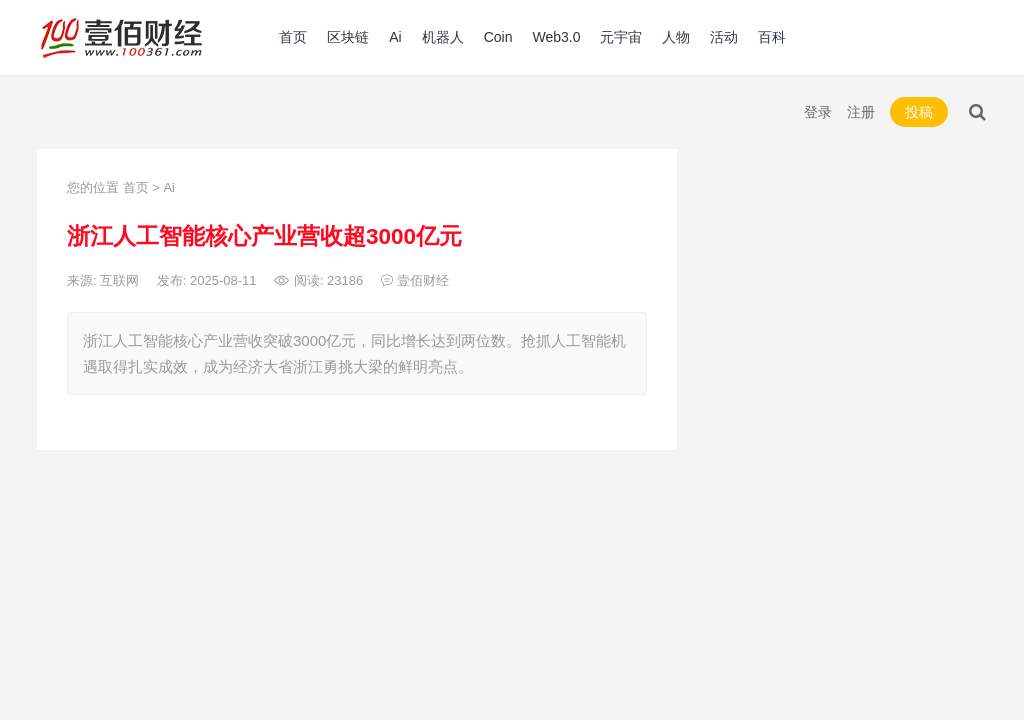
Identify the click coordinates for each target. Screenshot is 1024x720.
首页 (293, 37)
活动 (724, 37)
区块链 (348, 37)
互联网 (119, 280)
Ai (395, 37)
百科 (772, 37)
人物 (676, 37)
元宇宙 (621, 37)
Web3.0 (556, 37)
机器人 (443, 37)
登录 (818, 112)
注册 (861, 112)
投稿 (919, 112)
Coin (498, 37)
